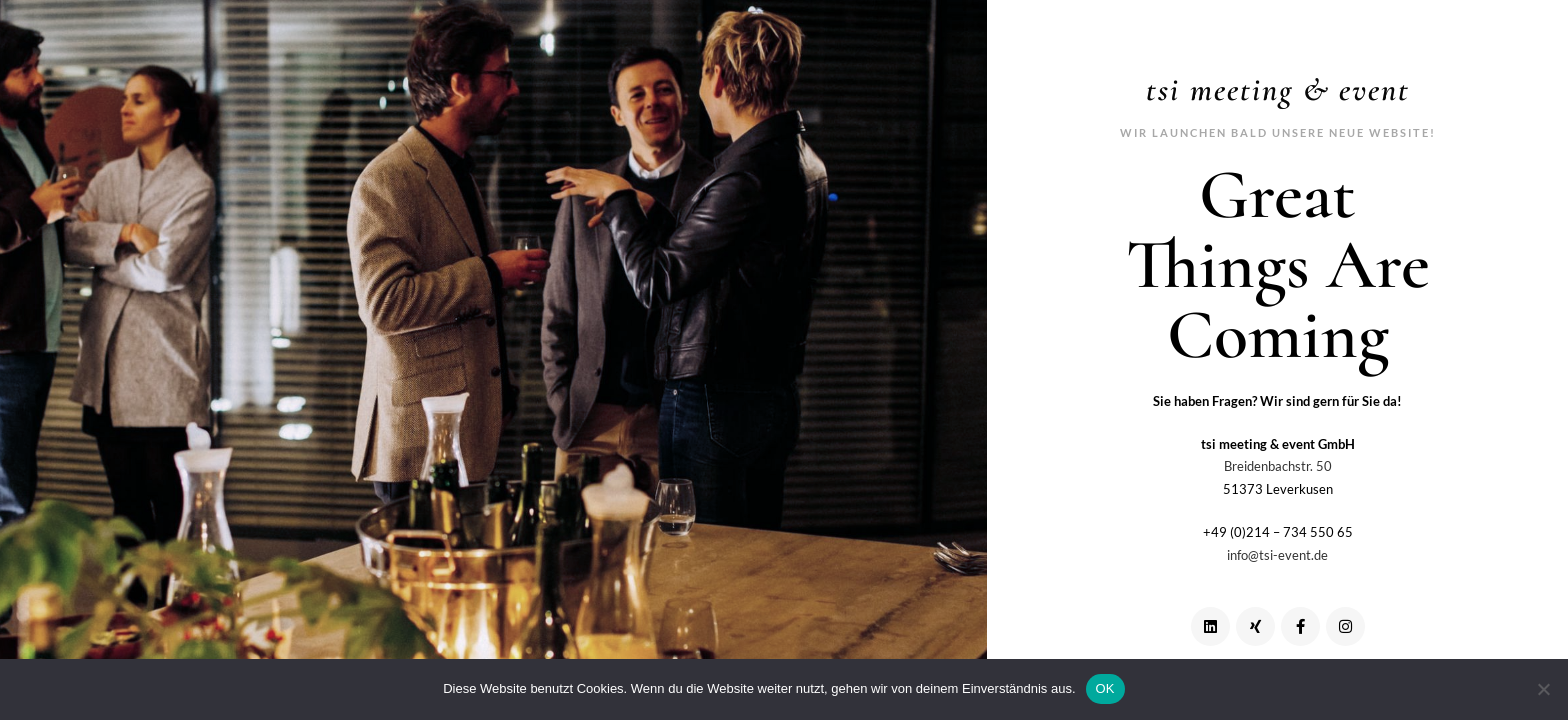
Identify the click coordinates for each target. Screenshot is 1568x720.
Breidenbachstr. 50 (1278, 466)
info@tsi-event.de (1277, 555)
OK (1105, 688)
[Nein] (1543, 689)
